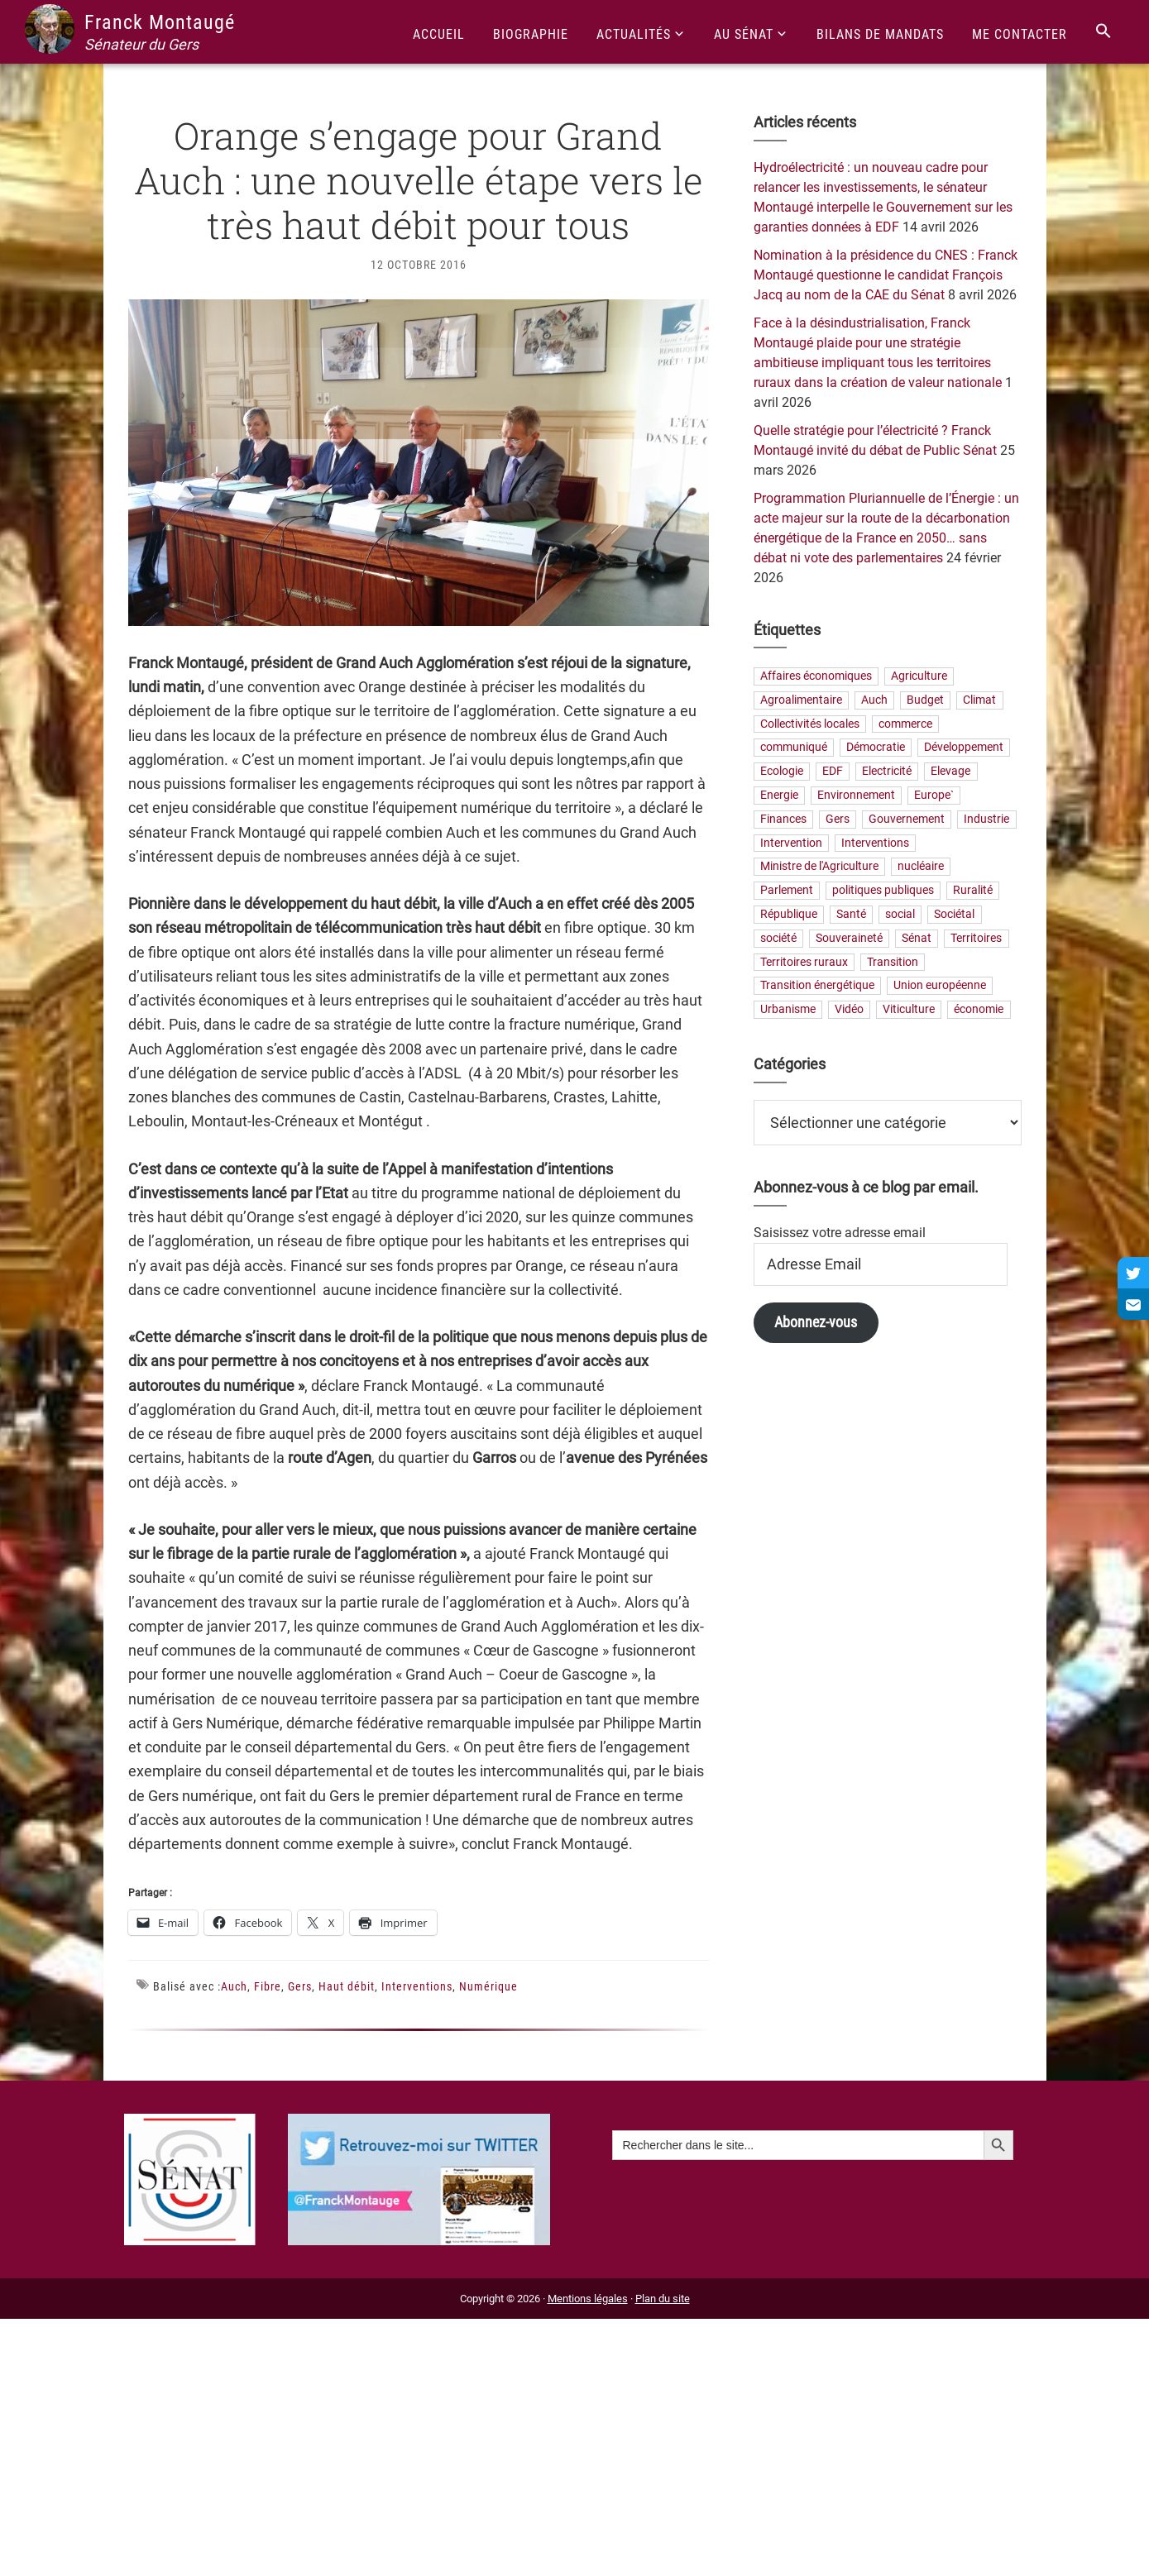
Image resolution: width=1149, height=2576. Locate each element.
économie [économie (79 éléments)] (978, 1010)
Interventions (416, 1986)
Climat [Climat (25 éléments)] (979, 700)
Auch (234, 1986)
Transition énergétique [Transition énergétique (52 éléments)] (817, 986)
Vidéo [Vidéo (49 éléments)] (849, 1010)
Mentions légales (588, 2298)
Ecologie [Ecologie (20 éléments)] (781, 772)
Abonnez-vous (815, 1322)
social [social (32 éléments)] (900, 914)
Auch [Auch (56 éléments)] (874, 700)
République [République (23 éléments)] (788, 914)
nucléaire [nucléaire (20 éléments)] (921, 867)
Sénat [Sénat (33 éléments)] (916, 938)
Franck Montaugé (159, 22)
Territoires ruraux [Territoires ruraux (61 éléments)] (804, 962)
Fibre (267, 1986)
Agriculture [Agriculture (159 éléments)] (919, 676)
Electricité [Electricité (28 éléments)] (887, 772)
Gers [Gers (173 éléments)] (838, 819)
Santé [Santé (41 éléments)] (851, 914)
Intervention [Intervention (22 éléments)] (791, 843)
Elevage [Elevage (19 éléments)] (950, 772)
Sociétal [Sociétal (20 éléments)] (954, 914)
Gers (300, 1986)
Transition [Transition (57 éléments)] (892, 962)
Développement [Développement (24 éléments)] (963, 748)
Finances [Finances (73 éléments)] (783, 819)
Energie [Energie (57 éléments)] (779, 795)
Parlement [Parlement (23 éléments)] (786, 891)
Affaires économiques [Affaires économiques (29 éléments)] (816, 676)
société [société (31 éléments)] (778, 938)
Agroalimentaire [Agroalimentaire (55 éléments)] (801, 700)
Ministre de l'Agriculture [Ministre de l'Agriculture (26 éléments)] (819, 867)
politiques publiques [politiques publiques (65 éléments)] (883, 891)
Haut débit (346, 1986)
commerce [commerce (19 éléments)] (905, 724)
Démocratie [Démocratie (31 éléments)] (875, 748)
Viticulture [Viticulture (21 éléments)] (909, 1010)
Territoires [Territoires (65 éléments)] (976, 938)
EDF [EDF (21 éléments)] (832, 772)
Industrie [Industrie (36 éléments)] (986, 819)
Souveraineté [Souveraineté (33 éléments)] (849, 938)
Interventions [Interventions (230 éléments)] (875, 843)
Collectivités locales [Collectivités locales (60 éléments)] (809, 724)
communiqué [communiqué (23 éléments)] (793, 748)
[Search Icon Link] (1103, 31)
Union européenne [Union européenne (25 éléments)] (939, 986)
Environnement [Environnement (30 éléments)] (856, 795)
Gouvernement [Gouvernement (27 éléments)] (907, 819)
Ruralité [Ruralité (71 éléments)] (973, 891)
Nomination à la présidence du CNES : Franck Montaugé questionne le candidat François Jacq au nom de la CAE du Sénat (885, 275)
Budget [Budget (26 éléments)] (925, 700)
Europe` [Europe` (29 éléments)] (934, 795)
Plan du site (662, 2298)
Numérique (488, 1986)
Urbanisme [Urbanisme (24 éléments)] (788, 1010)
